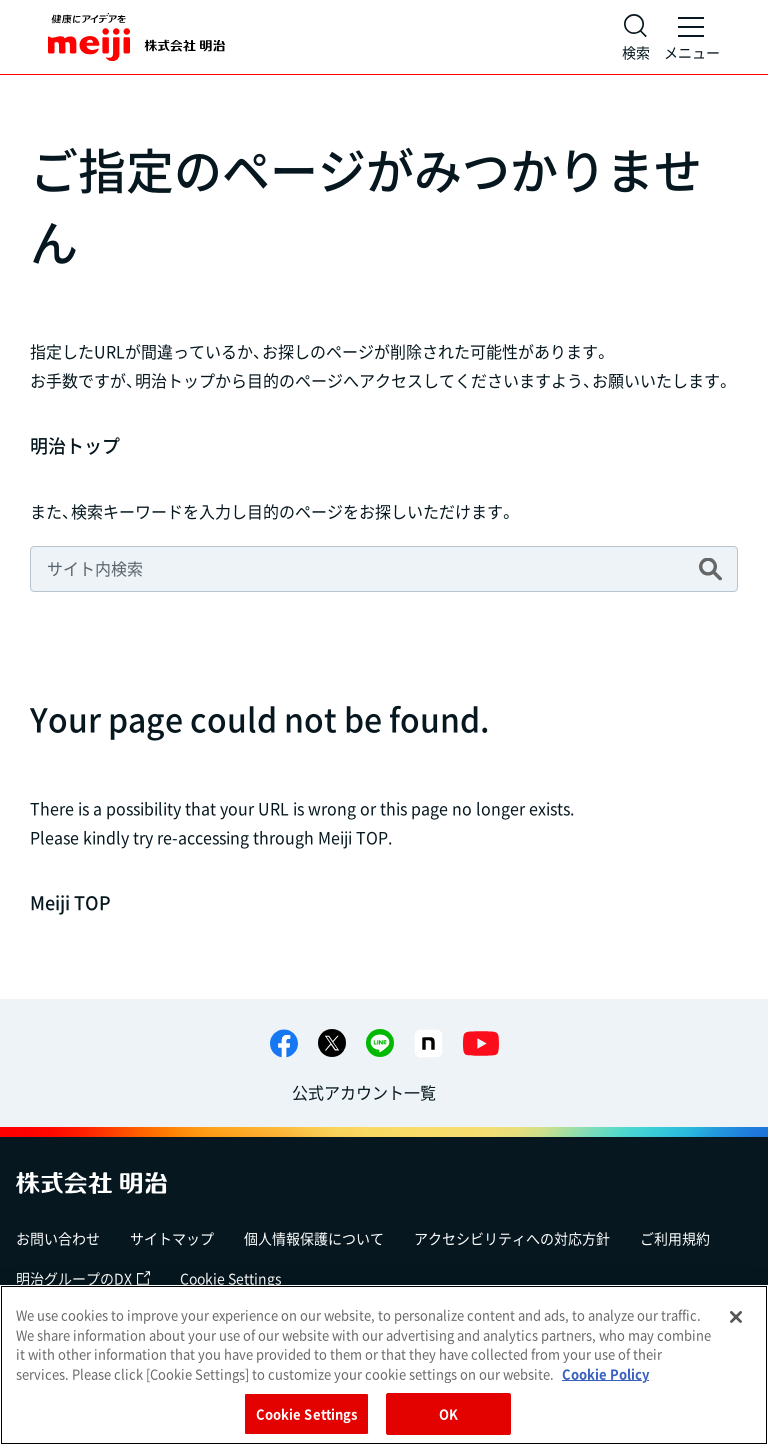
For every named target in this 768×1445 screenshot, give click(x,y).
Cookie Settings (231, 1278)
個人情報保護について (314, 1238)
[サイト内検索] (636, 37)
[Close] (736, 1317)
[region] (384, 1365)
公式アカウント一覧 (364, 1092)
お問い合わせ (58, 1238)
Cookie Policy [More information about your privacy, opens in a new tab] (605, 1373)
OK (448, 1413)
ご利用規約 (675, 1238)
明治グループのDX (83, 1278)
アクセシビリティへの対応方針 (512, 1238)
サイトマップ (172, 1238)
